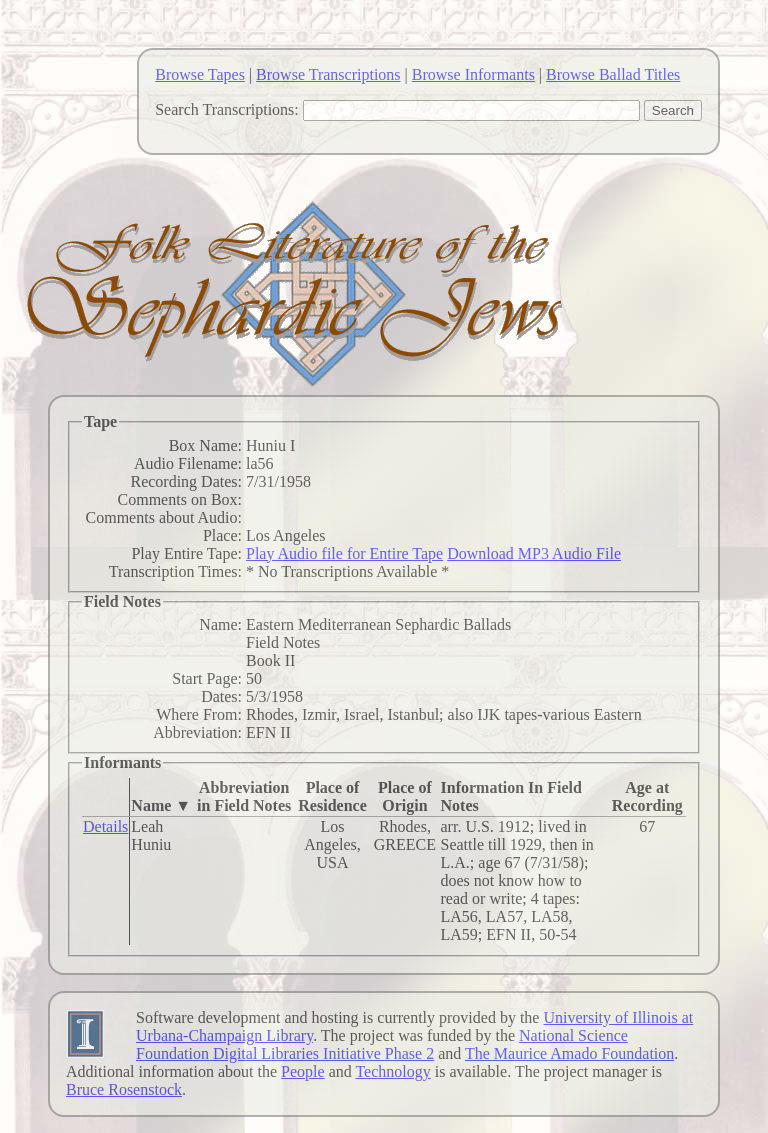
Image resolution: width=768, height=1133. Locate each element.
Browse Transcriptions (328, 74)
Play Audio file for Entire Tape (344, 553)
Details (105, 826)
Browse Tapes (200, 74)
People (303, 1071)
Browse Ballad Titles (613, 74)
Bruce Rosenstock (124, 1089)
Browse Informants (473, 74)
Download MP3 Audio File (534, 553)
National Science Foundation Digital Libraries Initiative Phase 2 (382, 1044)
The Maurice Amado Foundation (569, 1053)
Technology (392, 1071)
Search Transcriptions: (227, 109)
